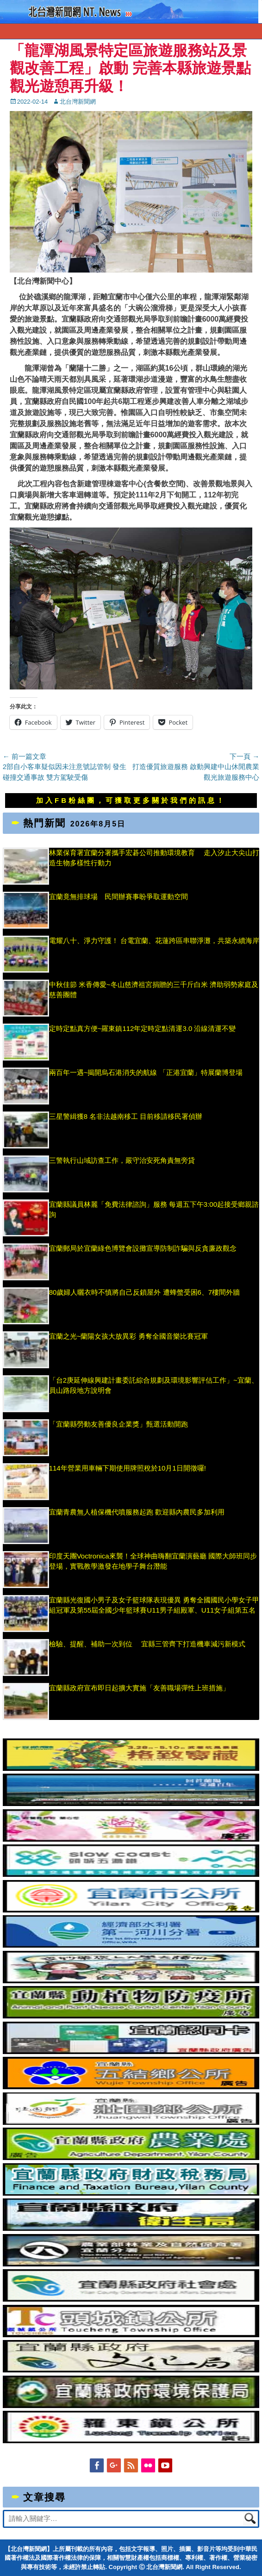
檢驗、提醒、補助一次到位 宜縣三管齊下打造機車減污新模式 (147, 1644)
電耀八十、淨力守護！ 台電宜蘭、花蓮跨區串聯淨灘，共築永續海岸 (154, 940)
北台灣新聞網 (78, 101)
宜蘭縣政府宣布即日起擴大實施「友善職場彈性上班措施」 (139, 1688)
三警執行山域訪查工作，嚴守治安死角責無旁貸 (122, 1160)
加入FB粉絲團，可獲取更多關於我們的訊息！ (131, 800)
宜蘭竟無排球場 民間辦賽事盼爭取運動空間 (118, 896)
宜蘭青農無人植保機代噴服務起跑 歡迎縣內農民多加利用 (137, 1512)
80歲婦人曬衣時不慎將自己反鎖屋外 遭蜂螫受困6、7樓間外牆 (144, 1292)
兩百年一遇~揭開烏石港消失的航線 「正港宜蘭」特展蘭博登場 (146, 1072)
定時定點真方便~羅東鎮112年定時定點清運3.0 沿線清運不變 (142, 1028)
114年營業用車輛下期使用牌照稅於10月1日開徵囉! (127, 1468)
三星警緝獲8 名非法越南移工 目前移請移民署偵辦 (126, 1116)
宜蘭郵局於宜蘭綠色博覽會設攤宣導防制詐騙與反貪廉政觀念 (143, 1248)
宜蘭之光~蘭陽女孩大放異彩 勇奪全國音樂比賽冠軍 (128, 1336)
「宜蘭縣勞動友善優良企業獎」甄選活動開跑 (118, 1424)
